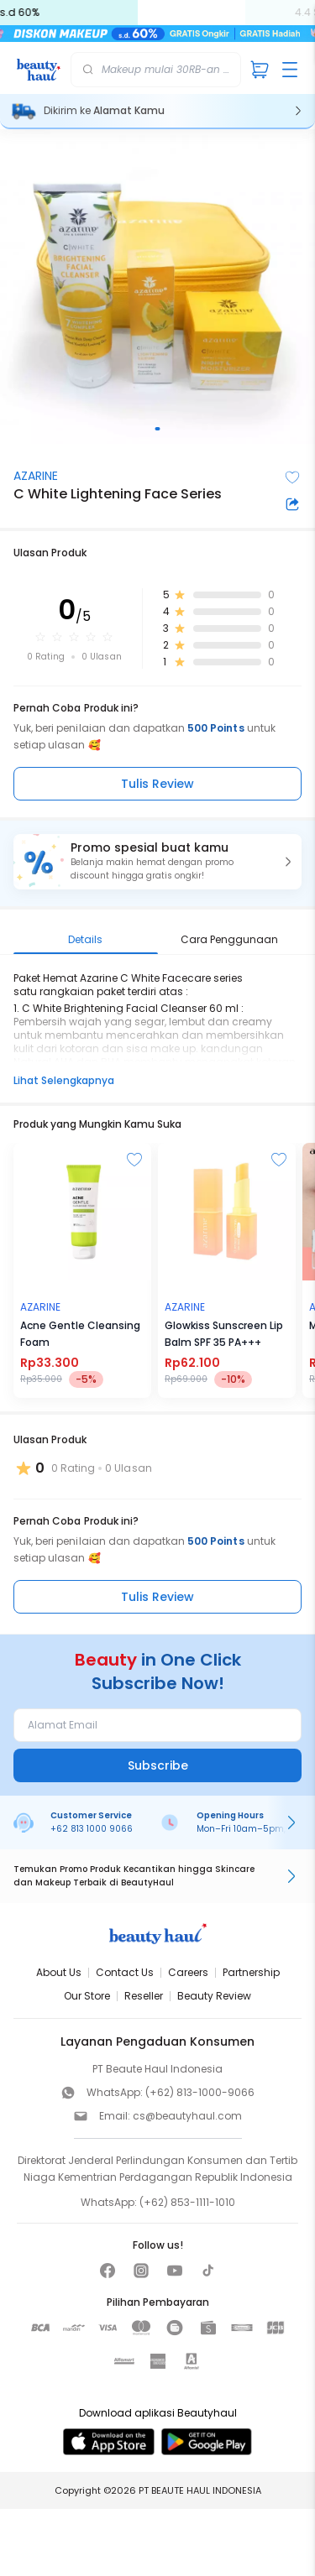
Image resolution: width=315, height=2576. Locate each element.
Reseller (143, 1996)
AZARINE (35, 475)
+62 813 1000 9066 (91, 1828)
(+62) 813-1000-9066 (200, 2092)
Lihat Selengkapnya (63, 1080)
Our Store (87, 1996)
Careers (188, 1972)
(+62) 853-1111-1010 (187, 2202)
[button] (157, 861)
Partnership (251, 1972)
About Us (58, 1972)
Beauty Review (214, 1996)
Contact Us (125, 1972)
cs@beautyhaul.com (187, 2116)
